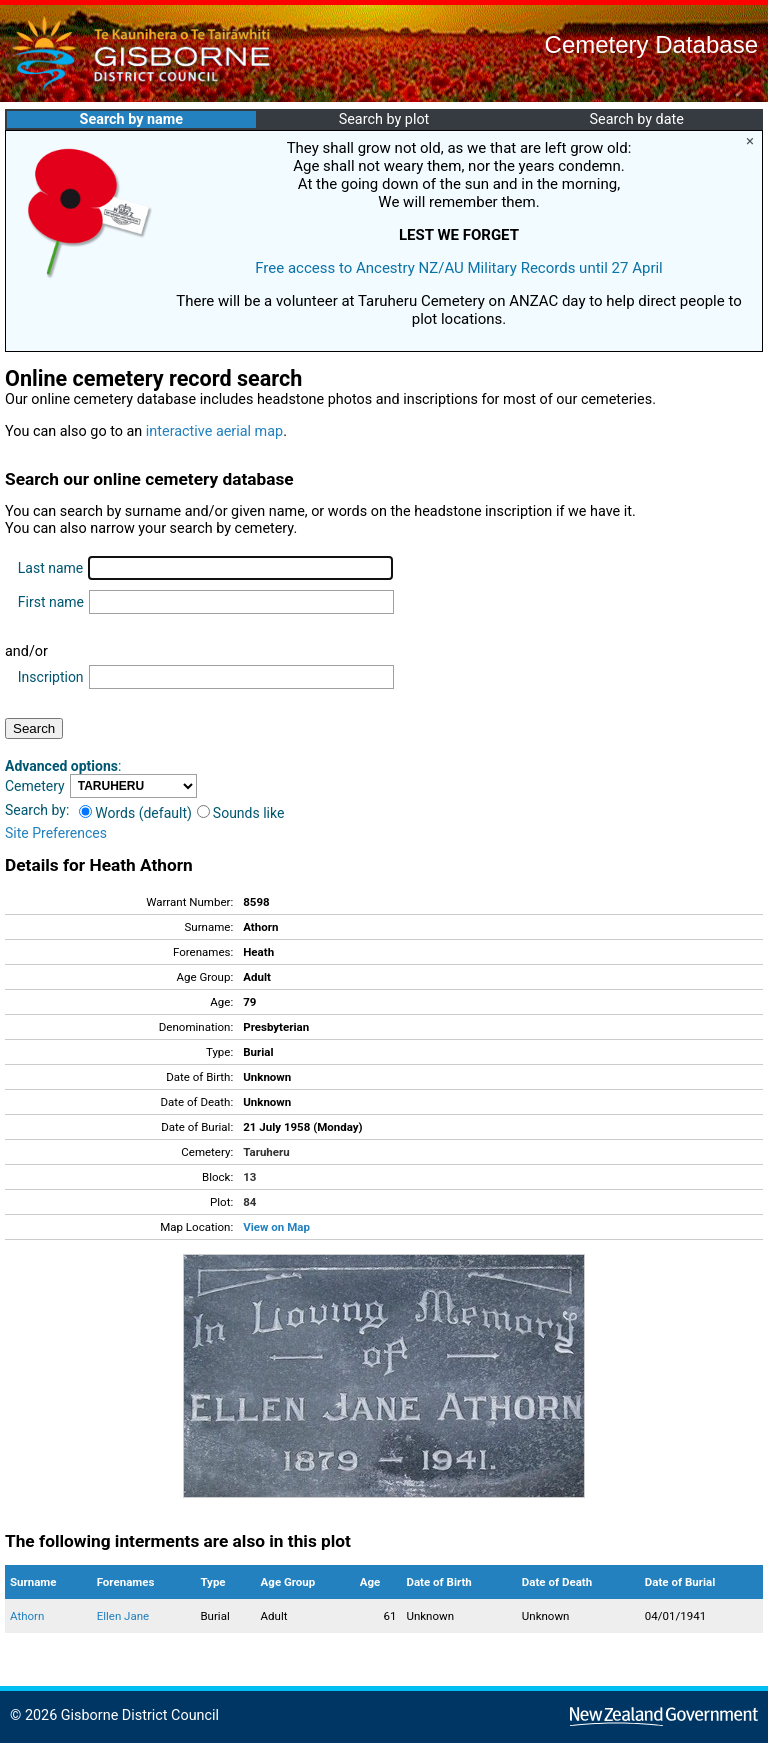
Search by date (636, 119)
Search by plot (384, 119)
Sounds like (241, 813)
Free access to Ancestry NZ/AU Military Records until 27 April (459, 268)
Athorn (27, 1616)
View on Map (276, 1227)
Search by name (131, 119)
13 (249, 1177)
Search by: (37, 810)
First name (51, 602)
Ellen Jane (123, 1616)
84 (249, 1202)
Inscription (51, 677)
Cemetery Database (651, 44)
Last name (50, 568)
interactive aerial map (214, 431)
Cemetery (35, 786)
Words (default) (135, 813)
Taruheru (266, 1152)
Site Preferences (56, 833)
